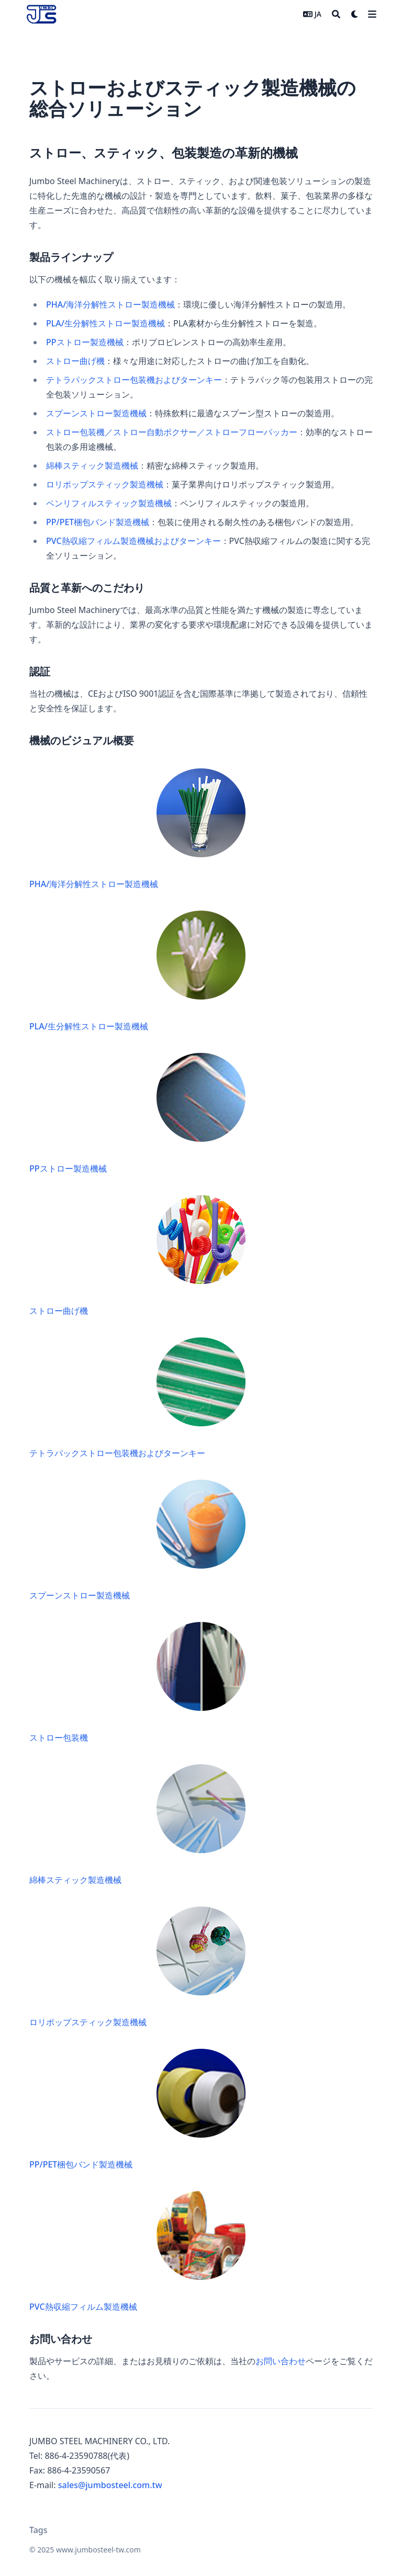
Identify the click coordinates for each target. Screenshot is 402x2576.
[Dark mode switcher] (355, 14)
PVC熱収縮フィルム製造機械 (138, 2250)
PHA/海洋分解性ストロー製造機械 (110, 304)
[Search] (336, 14)
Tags (38, 2530)
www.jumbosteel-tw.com (98, 2550)
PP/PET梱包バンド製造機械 (97, 522)
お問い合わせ (280, 2361)
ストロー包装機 (138, 1681)
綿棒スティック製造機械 (92, 465)
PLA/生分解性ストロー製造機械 (105, 323)
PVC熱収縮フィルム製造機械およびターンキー (133, 541)
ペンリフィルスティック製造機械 (109, 503)
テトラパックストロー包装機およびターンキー (134, 379)
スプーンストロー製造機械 (96, 413)
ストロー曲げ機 (75, 361)
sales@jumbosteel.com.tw (110, 2485)
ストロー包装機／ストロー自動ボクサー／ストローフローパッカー (171, 432)
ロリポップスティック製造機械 (104, 484)
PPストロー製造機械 (85, 342)
